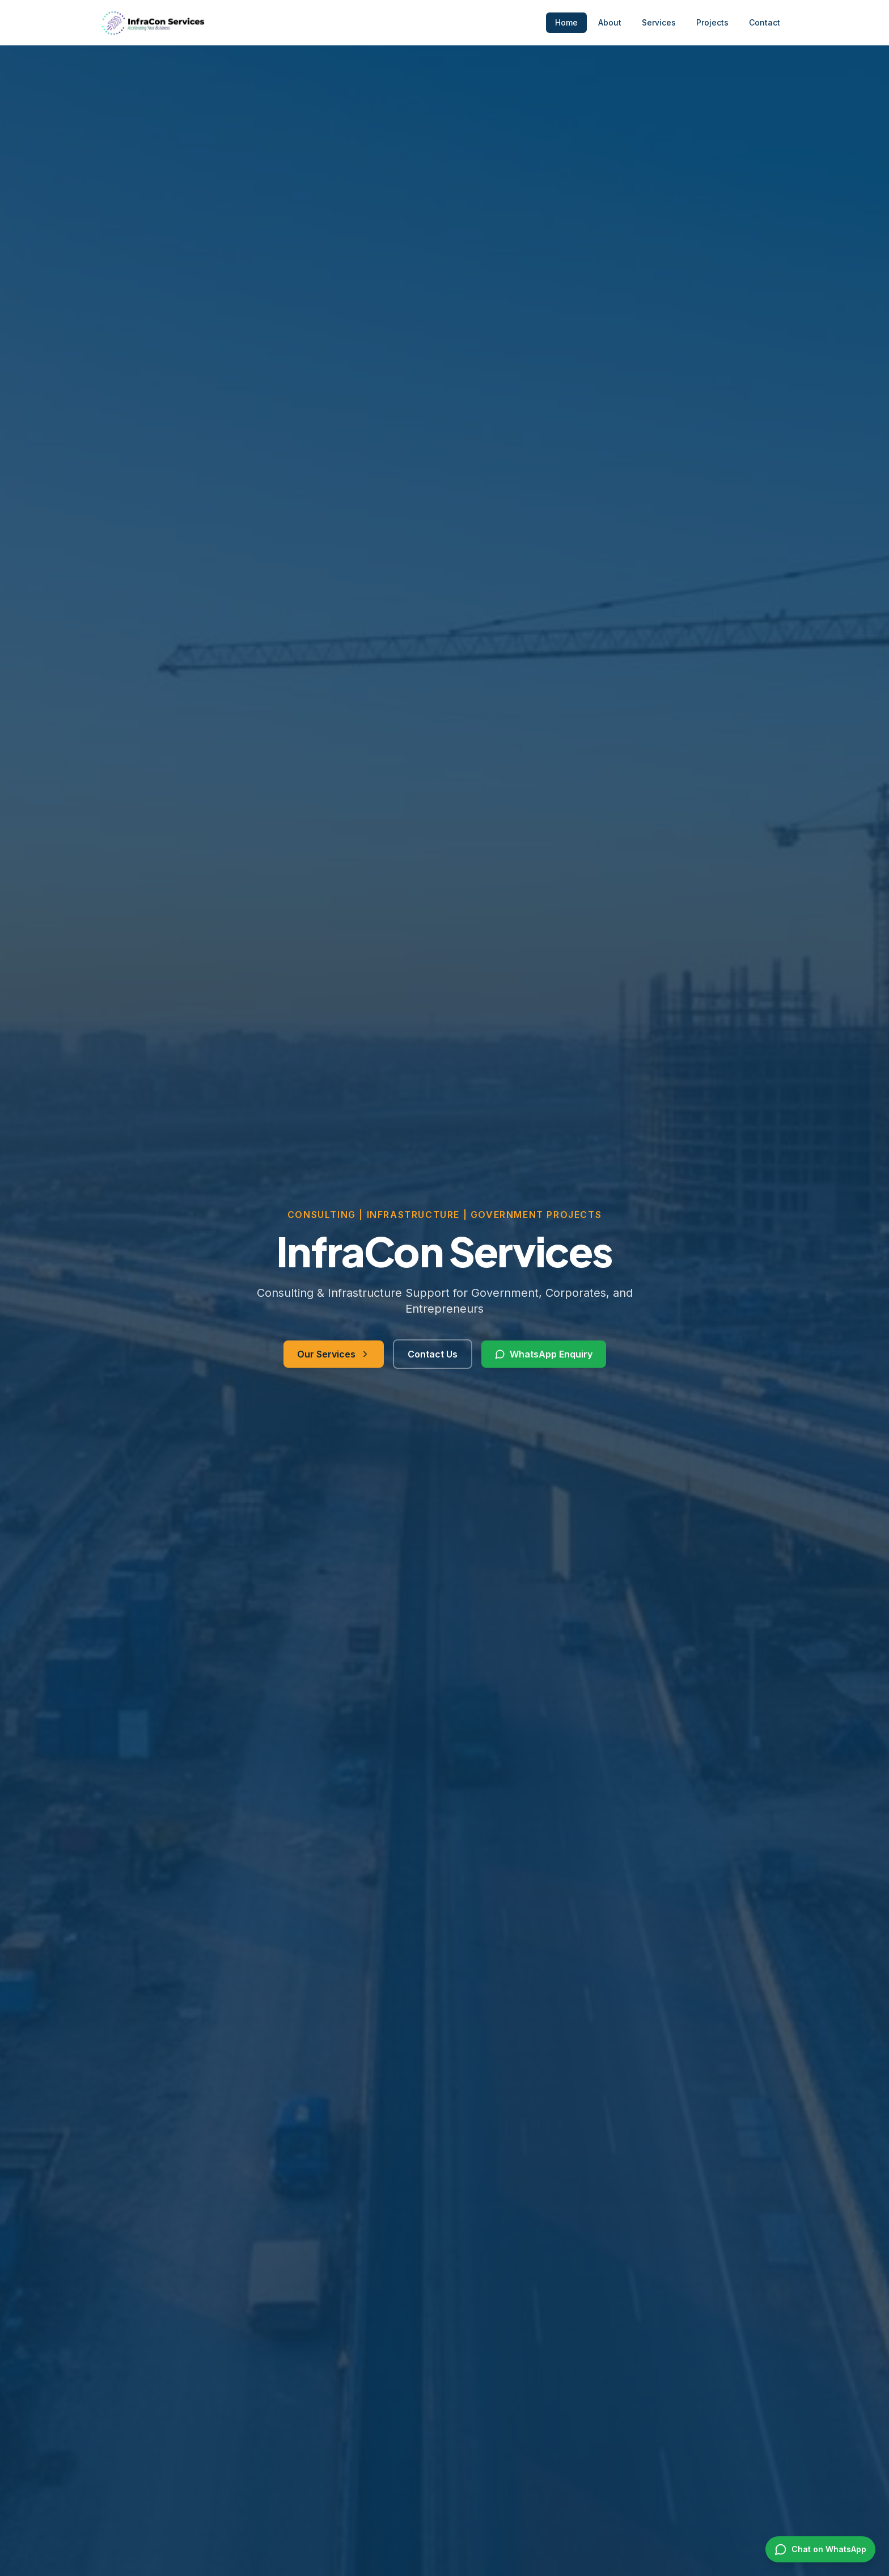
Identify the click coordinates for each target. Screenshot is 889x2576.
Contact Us (433, 1360)
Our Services (333, 1360)
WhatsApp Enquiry (543, 1360)
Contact (764, 22)
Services (659, 22)
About (609, 22)
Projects (712, 22)
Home (566, 22)
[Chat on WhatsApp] (820, 2549)
